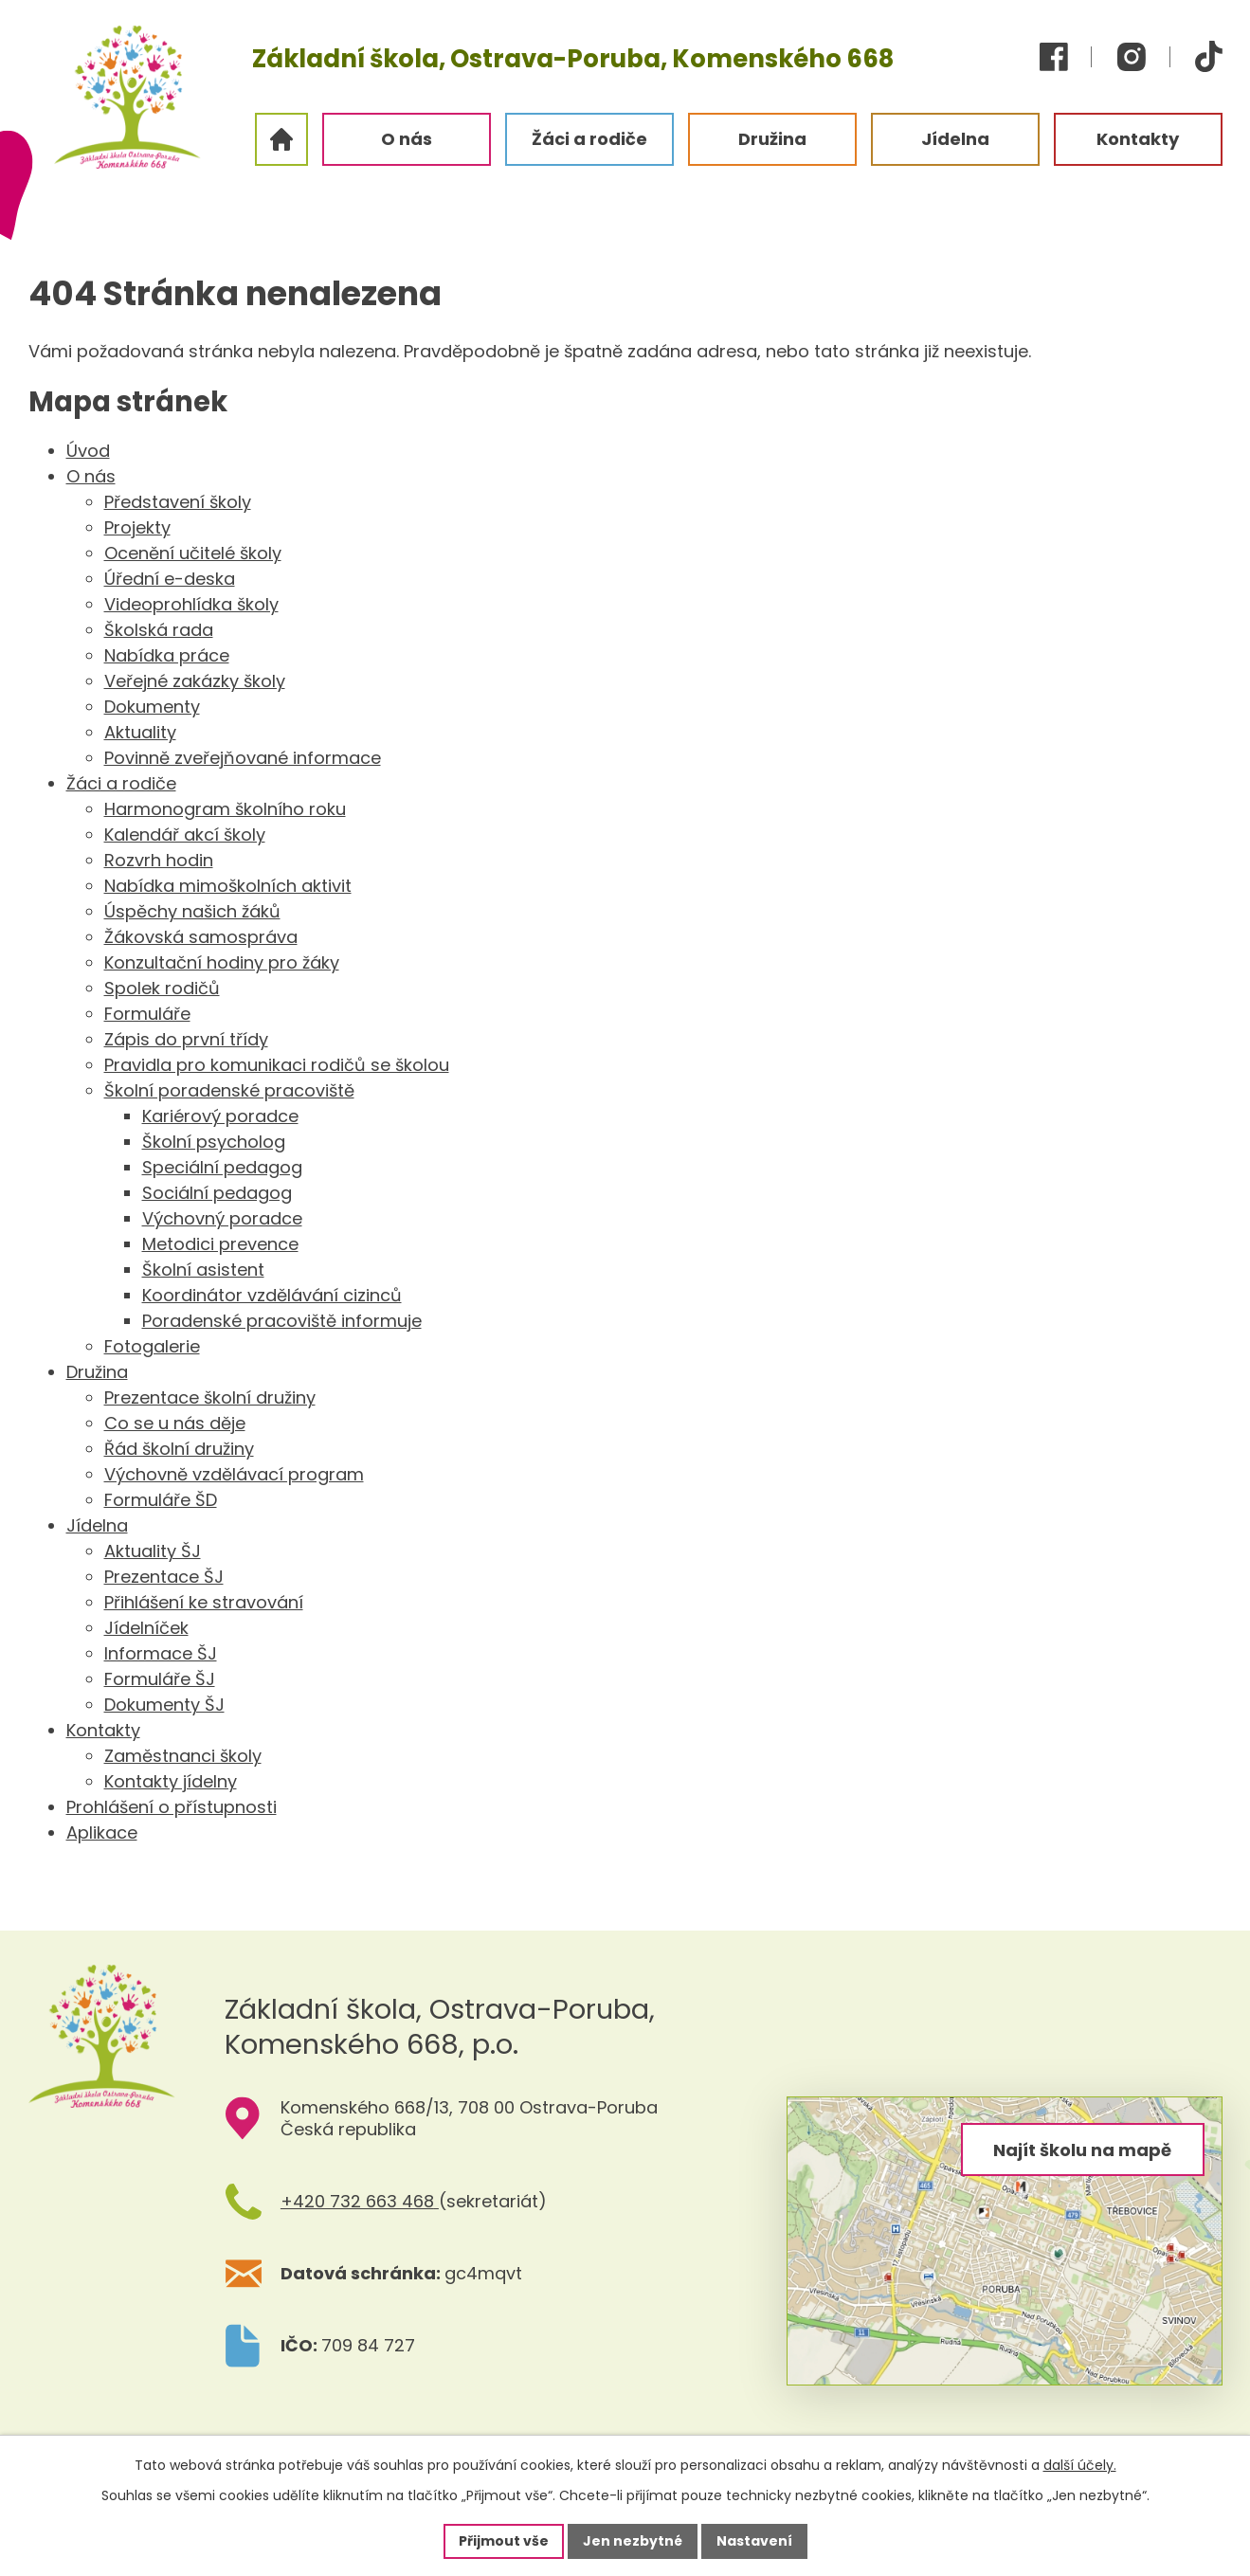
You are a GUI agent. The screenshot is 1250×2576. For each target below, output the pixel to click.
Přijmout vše (504, 2540)
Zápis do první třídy (186, 1039)
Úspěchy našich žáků (192, 911)
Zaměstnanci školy (183, 1756)
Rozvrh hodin (158, 860)
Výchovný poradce (222, 1218)
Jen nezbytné (632, 2540)
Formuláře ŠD (160, 1500)
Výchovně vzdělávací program (234, 1474)
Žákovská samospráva (201, 937)
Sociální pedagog (217, 1193)
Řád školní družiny (179, 1448)
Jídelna (97, 1525)
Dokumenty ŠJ (164, 1704)
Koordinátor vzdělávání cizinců (272, 1295)
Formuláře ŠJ (159, 1679)
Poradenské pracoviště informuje (282, 1321)
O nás (91, 476)
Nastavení (754, 2540)
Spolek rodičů (162, 988)
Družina (97, 1372)
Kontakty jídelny (170, 1781)
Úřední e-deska (169, 578)
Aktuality (140, 732)
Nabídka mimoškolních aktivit (228, 886)
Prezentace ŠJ (164, 1576)
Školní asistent (203, 1269)
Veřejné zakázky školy (194, 681)
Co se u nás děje (174, 1423)
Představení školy (177, 502)
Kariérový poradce (220, 1116)
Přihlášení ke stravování (203, 1602)
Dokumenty (152, 706)
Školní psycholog (213, 1141)
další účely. (1079, 2465)
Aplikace (101, 1832)
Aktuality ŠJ (152, 1551)
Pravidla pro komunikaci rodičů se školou (276, 1065)
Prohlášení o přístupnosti (171, 1807)
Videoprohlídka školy (191, 604)
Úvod (88, 451)
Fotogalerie (152, 1346)
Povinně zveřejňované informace (242, 758)
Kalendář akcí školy (184, 834)
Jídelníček (146, 1628)
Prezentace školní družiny (210, 1397)
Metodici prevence (220, 1244)
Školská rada (158, 630)
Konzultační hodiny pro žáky (221, 962)
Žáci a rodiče (121, 783)
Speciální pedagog (222, 1167)
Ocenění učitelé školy (192, 553)
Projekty (137, 527)
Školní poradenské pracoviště (229, 1090)
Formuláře (147, 1013)
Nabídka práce (166, 655)
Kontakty (103, 1730)
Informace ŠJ (160, 1653)
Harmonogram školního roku (225, 809)
